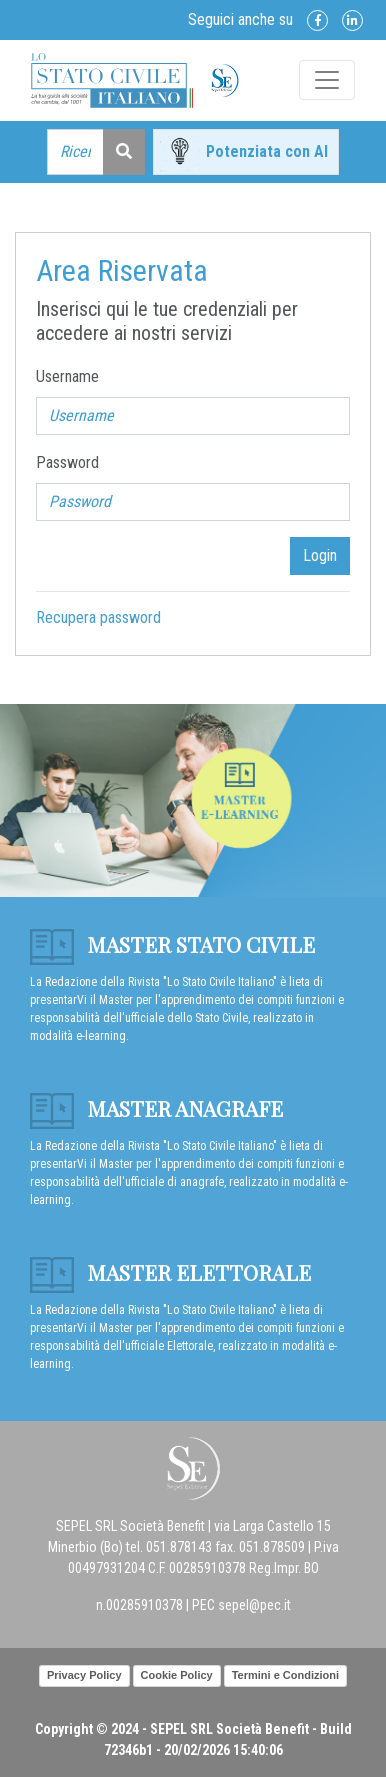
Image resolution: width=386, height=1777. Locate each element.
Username (67, 376)
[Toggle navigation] (327, 80)
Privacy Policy (84, 1675)
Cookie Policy (177, 1675)
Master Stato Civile (172, 944)
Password (67, 462)
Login (320, 555)
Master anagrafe (156, 1108)
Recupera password (98, 617)
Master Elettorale (170, 1272)
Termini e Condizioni (285, 1675)
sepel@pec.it (254, 1605)
